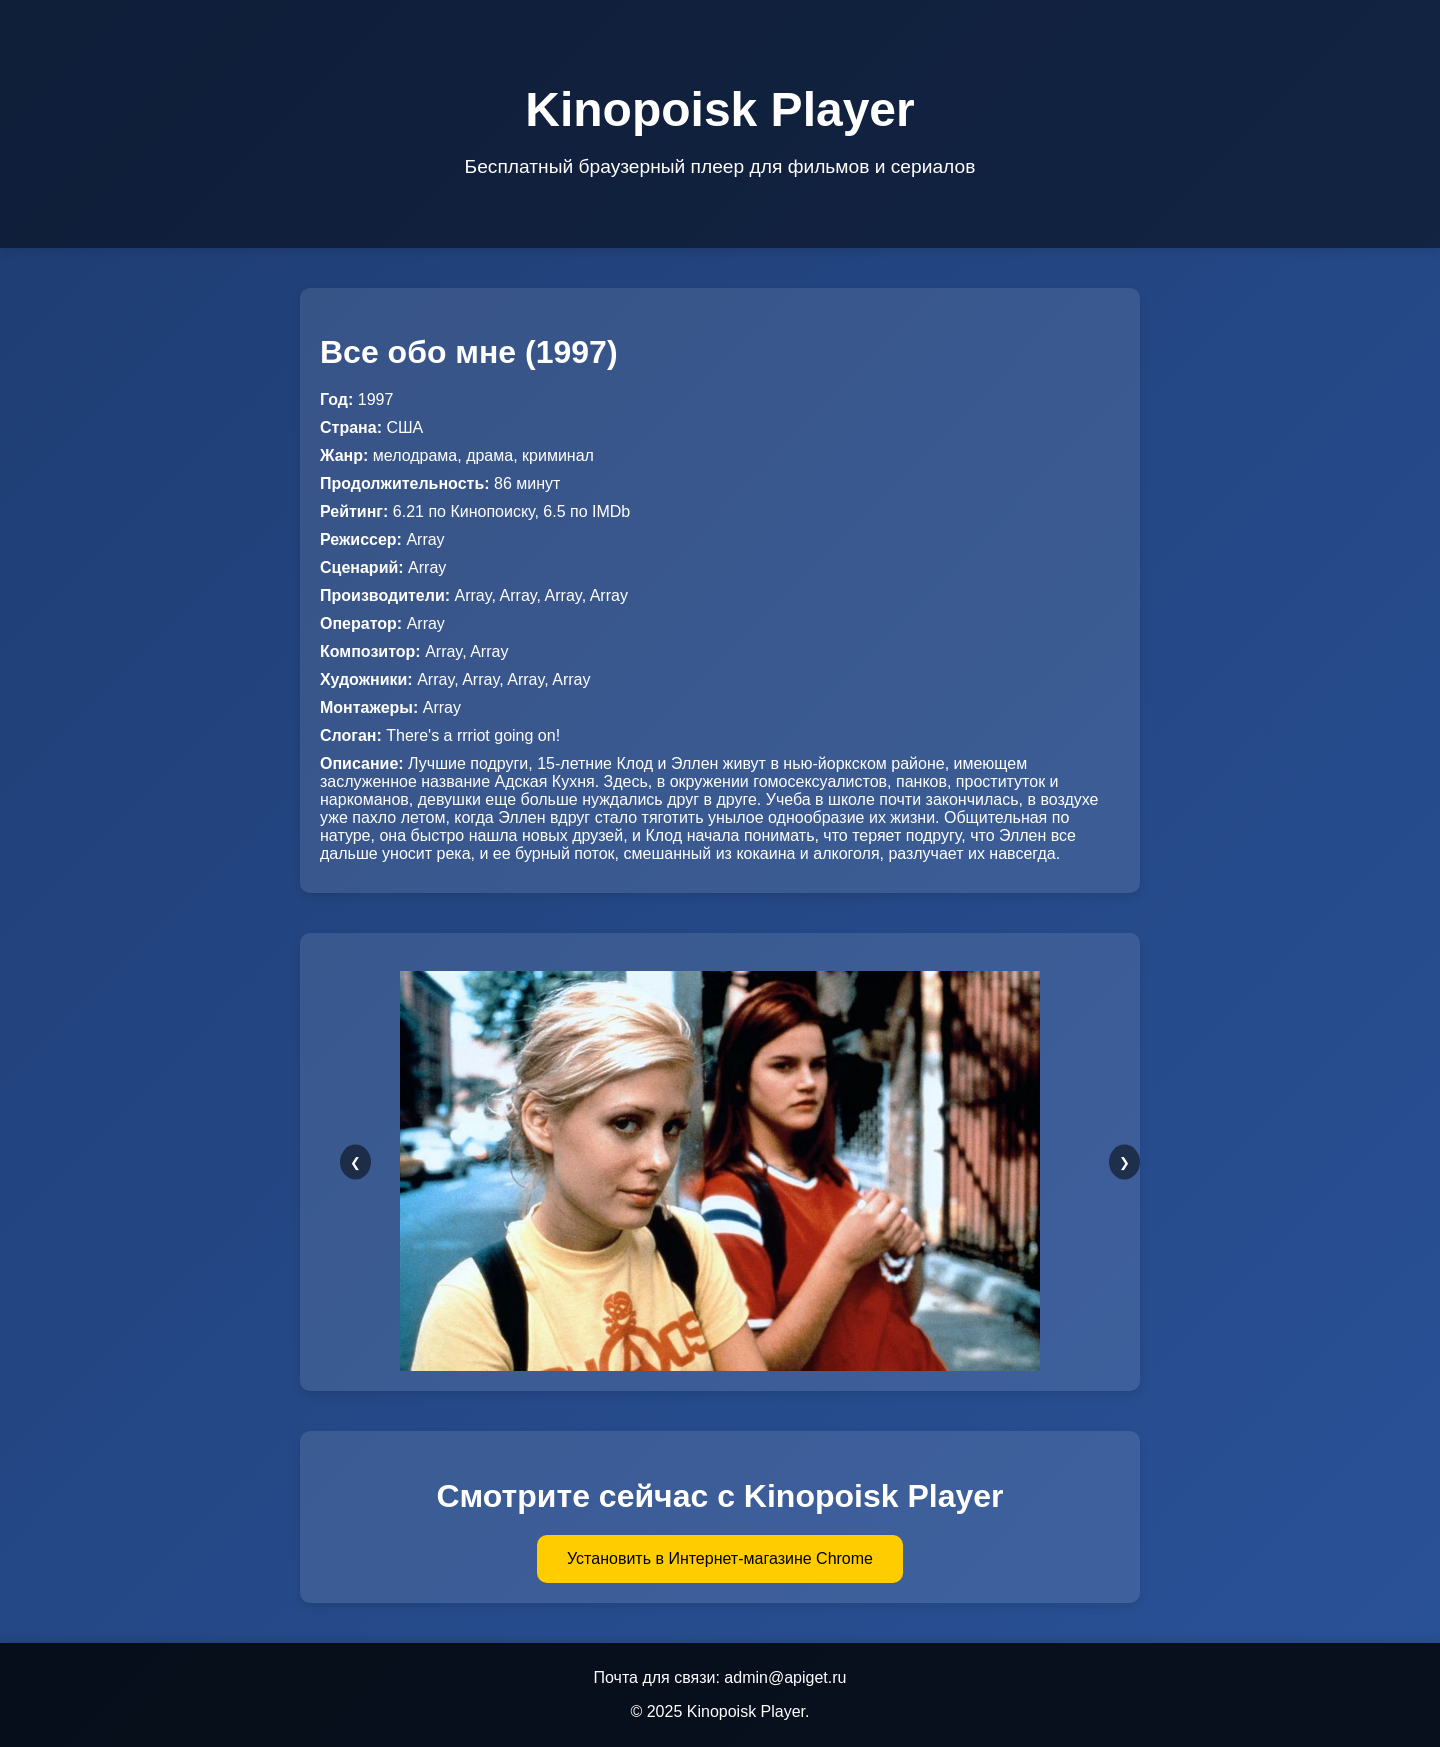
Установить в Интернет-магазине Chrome (720, 1558)
